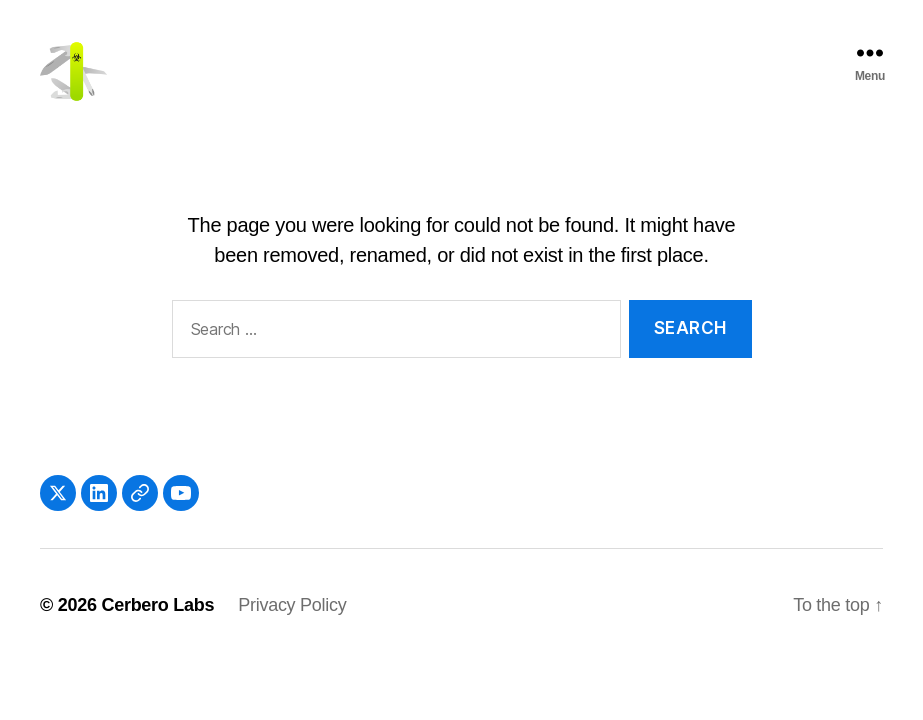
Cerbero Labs (157, 629)
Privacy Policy (292, 629)
